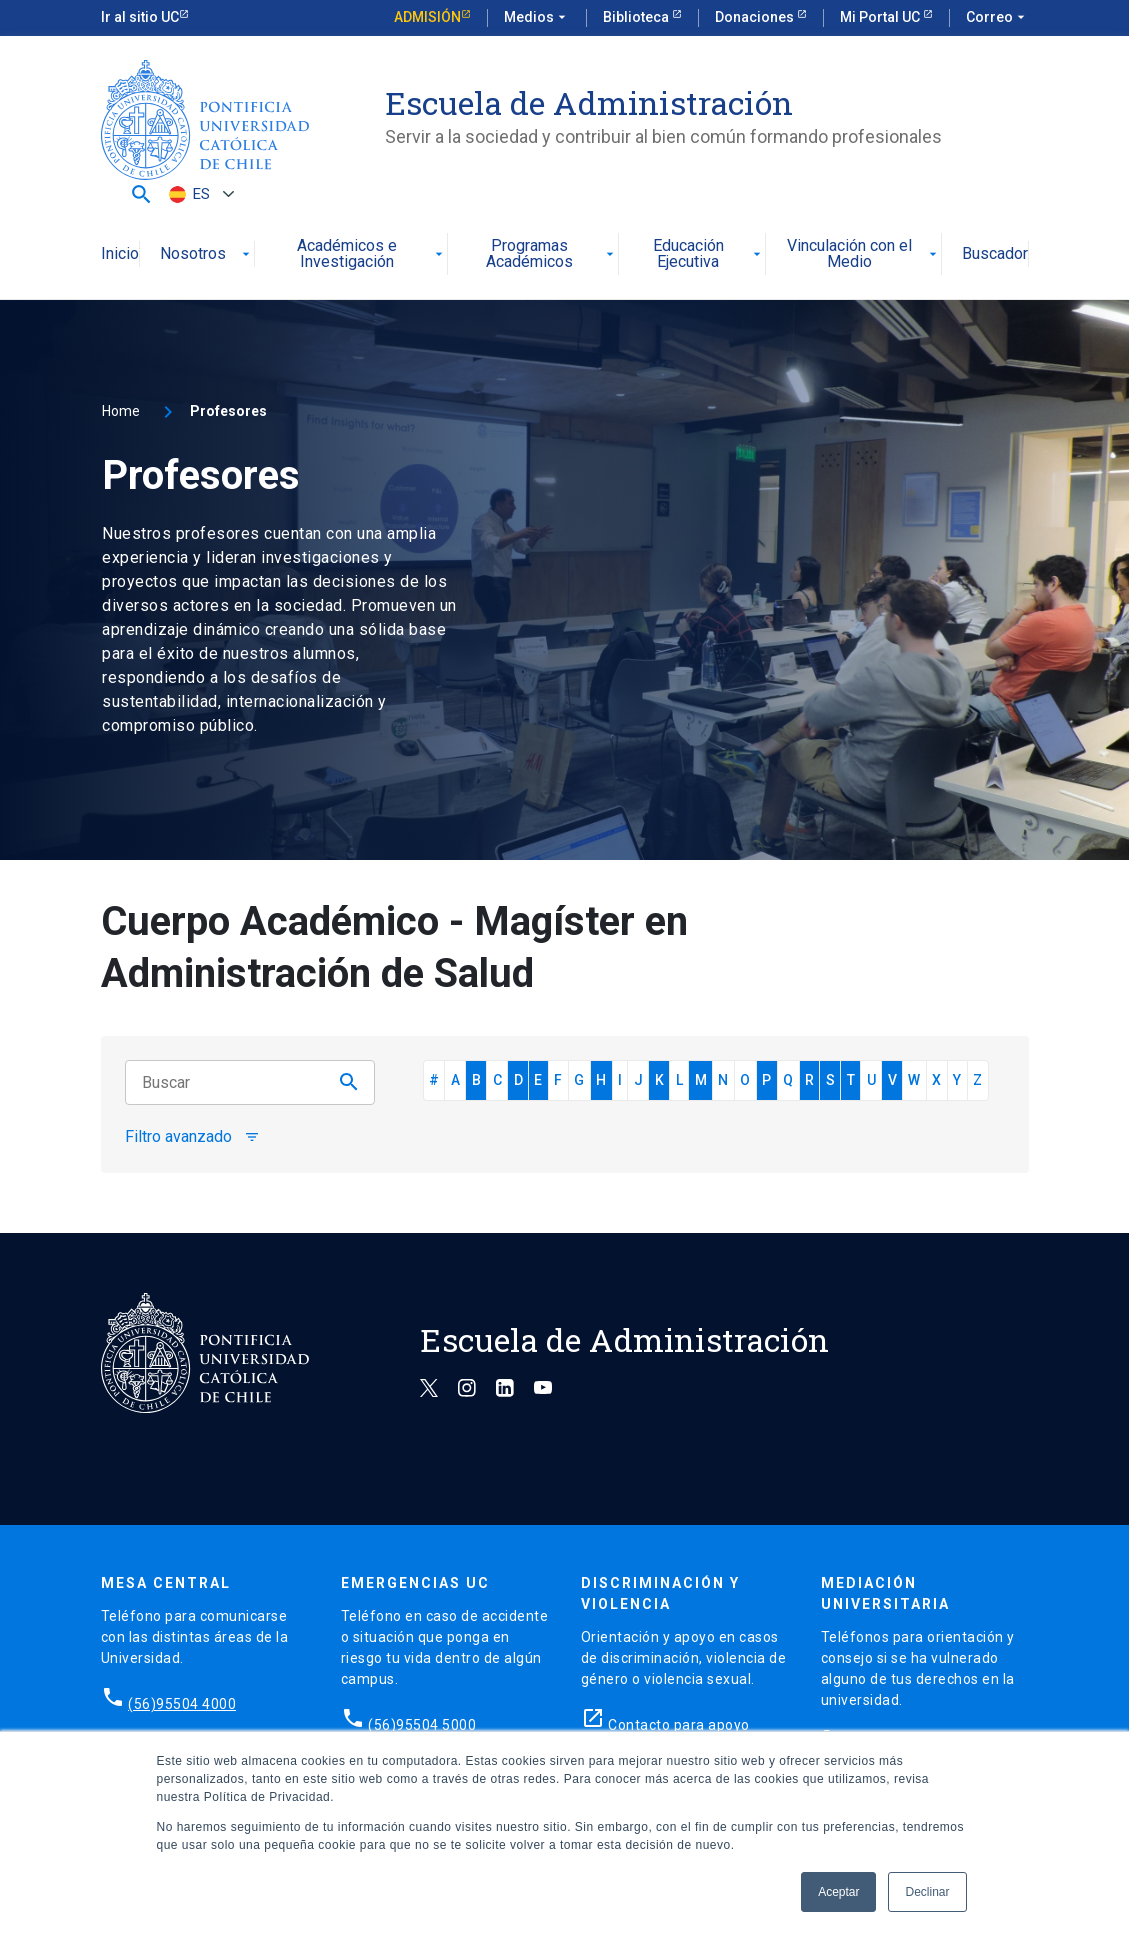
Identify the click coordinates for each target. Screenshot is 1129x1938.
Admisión (427, 17)
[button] (141, 193)
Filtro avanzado (192, 1137)
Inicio (120, 254)
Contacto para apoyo (679, 1725)
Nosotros (207, 254)
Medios (537, 18)
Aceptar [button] (838, 1892)
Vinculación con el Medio (864, 254)
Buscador (995, 254)
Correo (997, 18)
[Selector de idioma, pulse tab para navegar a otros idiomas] (199, 194)
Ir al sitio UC (140, 17)
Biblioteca (637, 17)
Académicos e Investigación (372, 254)
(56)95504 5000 (422, 1725)
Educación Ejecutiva (709, 254)
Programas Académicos (552, 254)
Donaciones (756, 17)
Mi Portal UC (881, 17)
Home (121, 411)
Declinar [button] (927, 1892)
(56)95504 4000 (182, 1704)
